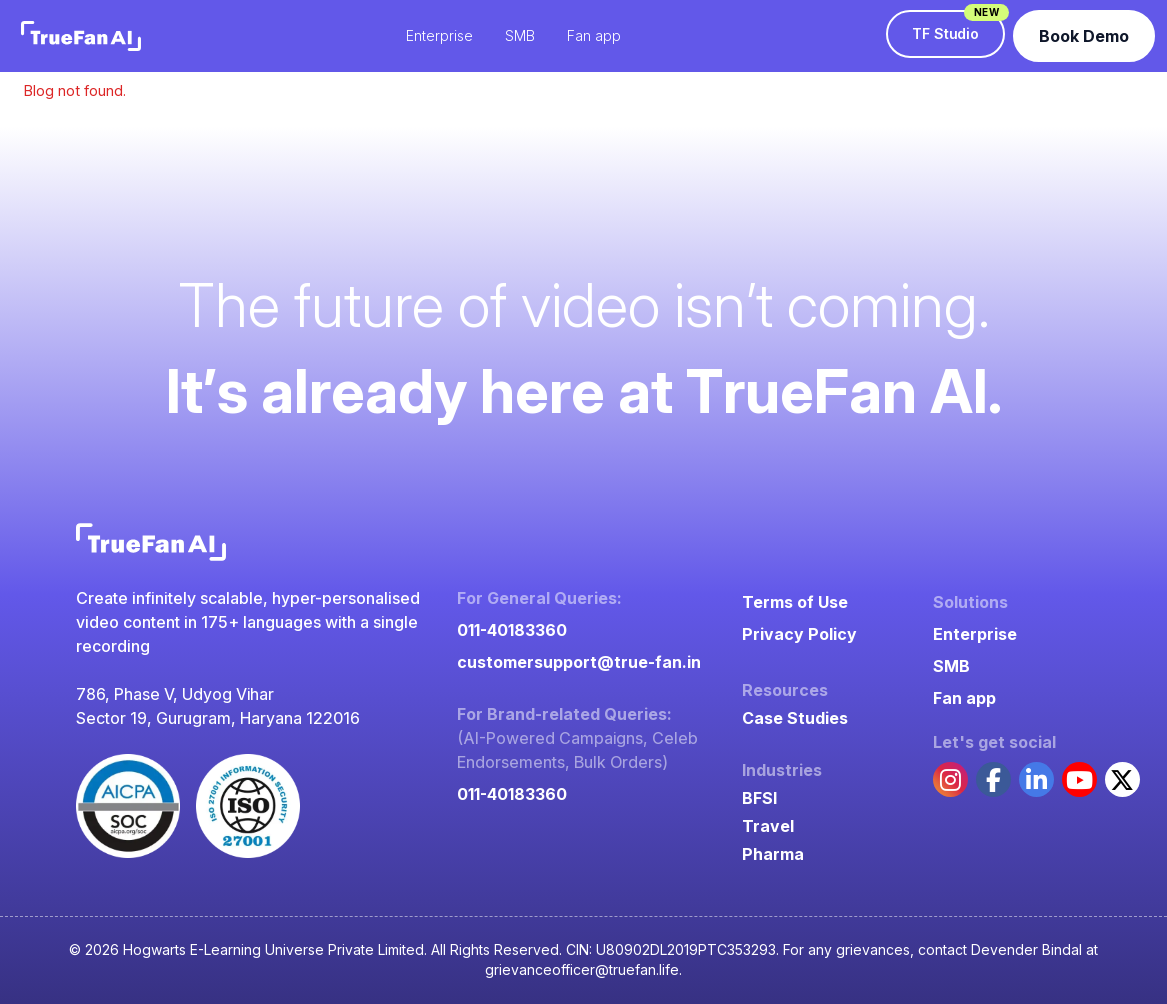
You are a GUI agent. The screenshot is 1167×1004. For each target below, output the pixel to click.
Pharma (773, 854)
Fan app (964, 698)
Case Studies (795, 718)
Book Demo (1084, 36)
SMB (951, 666)
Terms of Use (795, 602)
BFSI (759, 798)
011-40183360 (512, 630)
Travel (768, 826)
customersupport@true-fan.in (579, 662)
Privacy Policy (799, 634)
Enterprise (975, 634)
